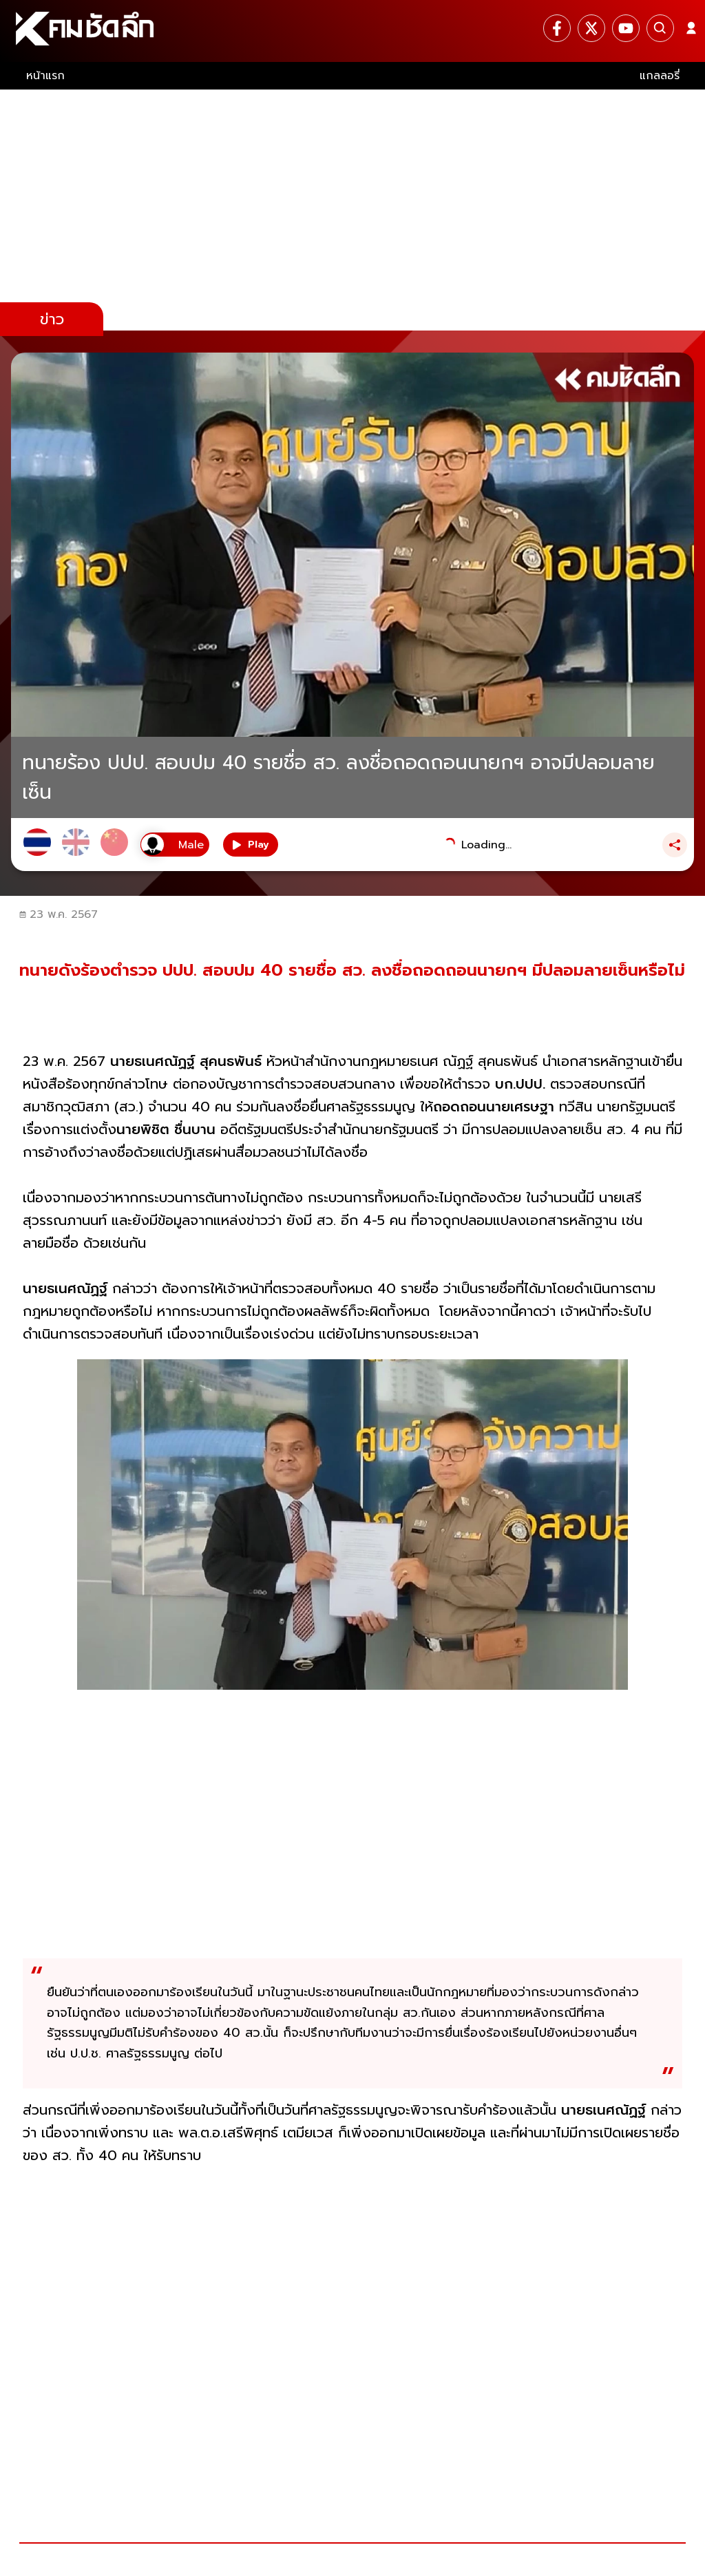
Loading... (486, 845)
